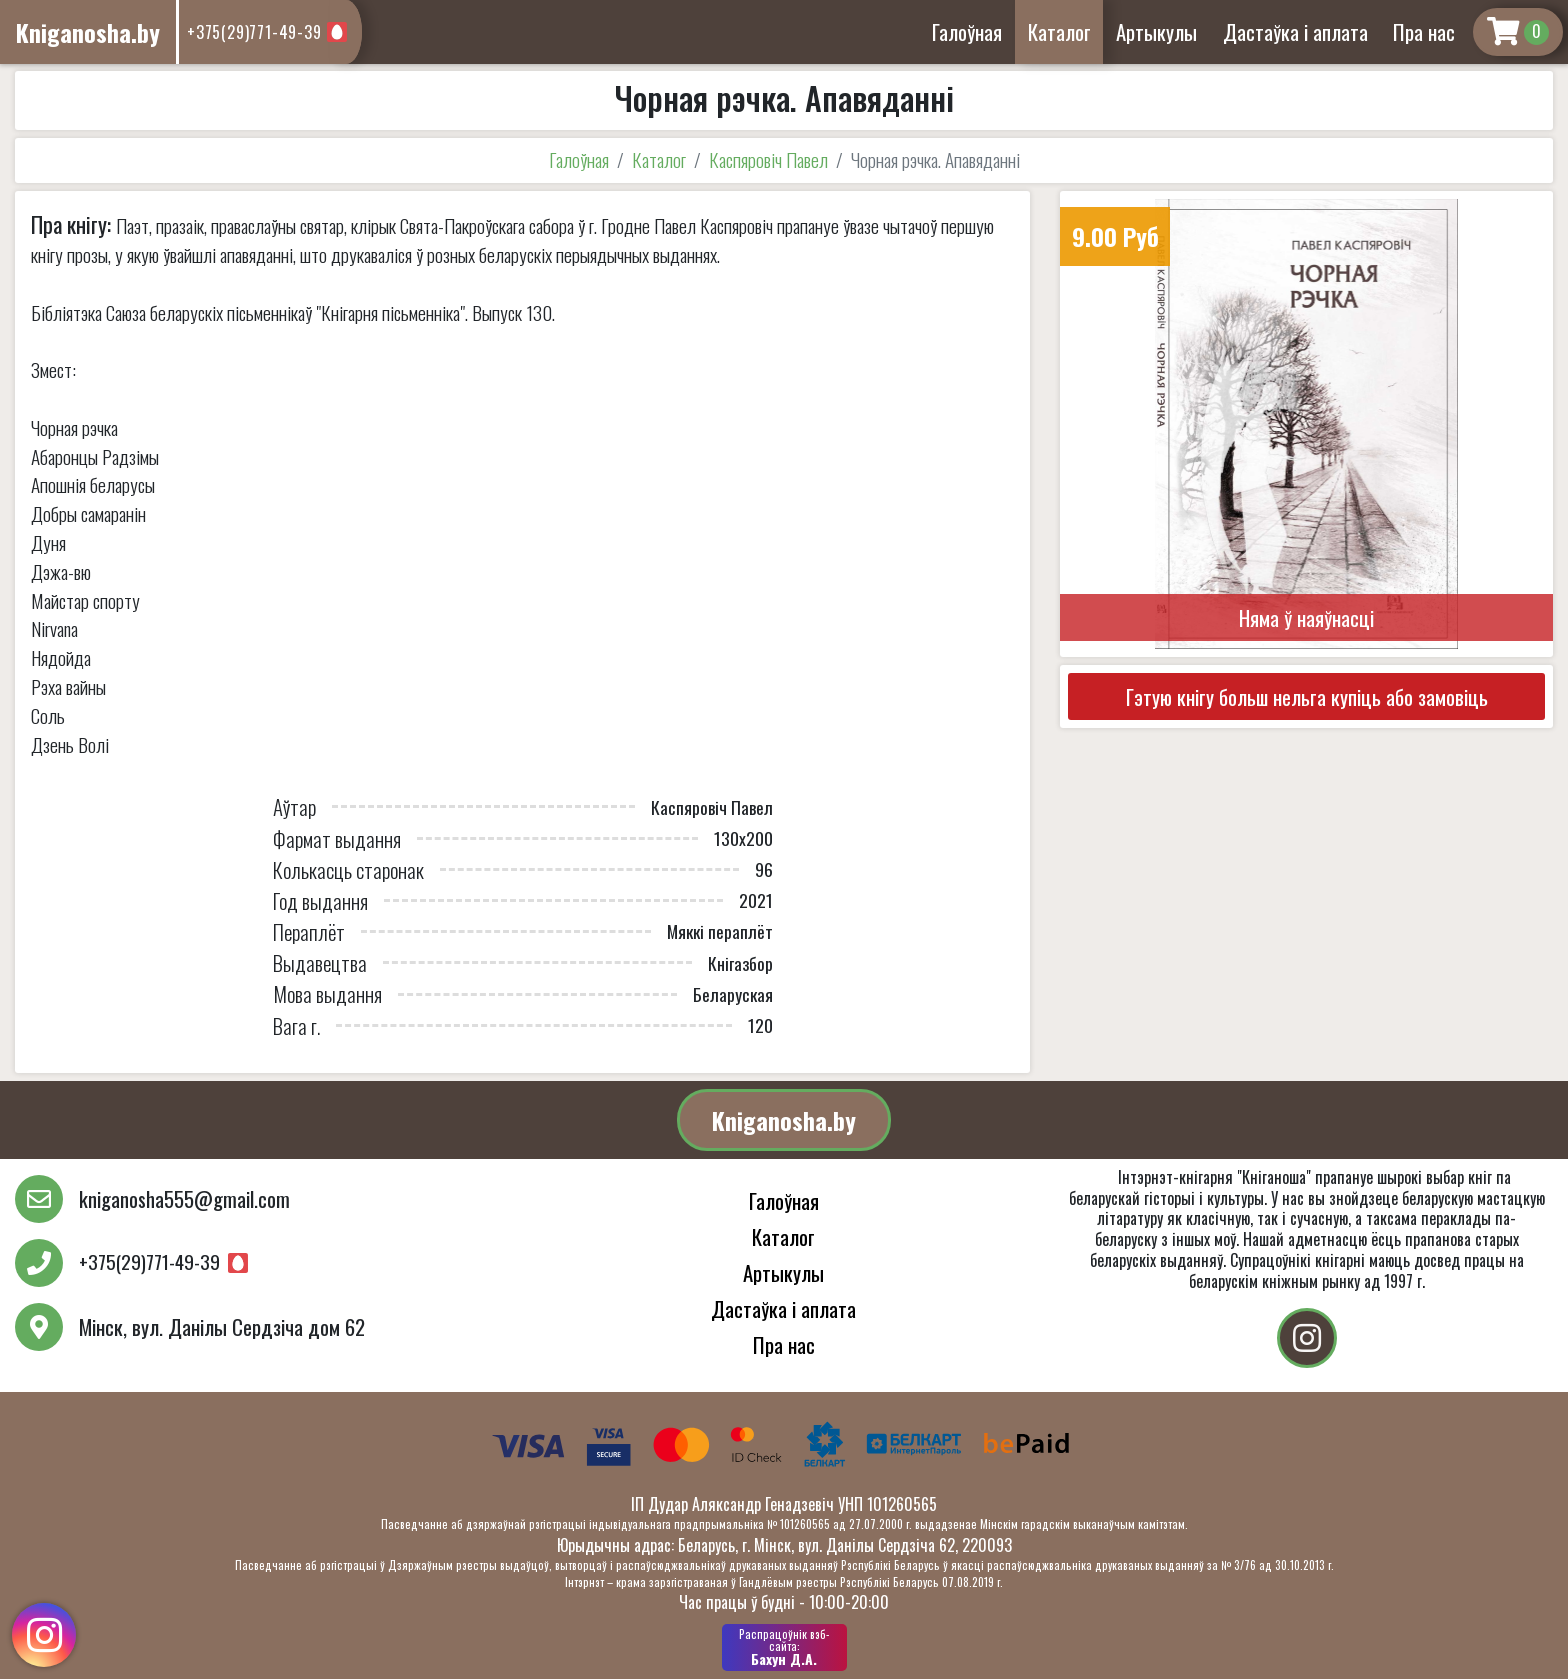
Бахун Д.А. (784, 1647)
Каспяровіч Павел (768, 159)
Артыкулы (1156, 31)
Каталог (1059, 31)
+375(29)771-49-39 (254, 32)
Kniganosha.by (784, 1120)
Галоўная (967, 31)
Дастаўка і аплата (1295, 31)
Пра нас (1424, 31)
